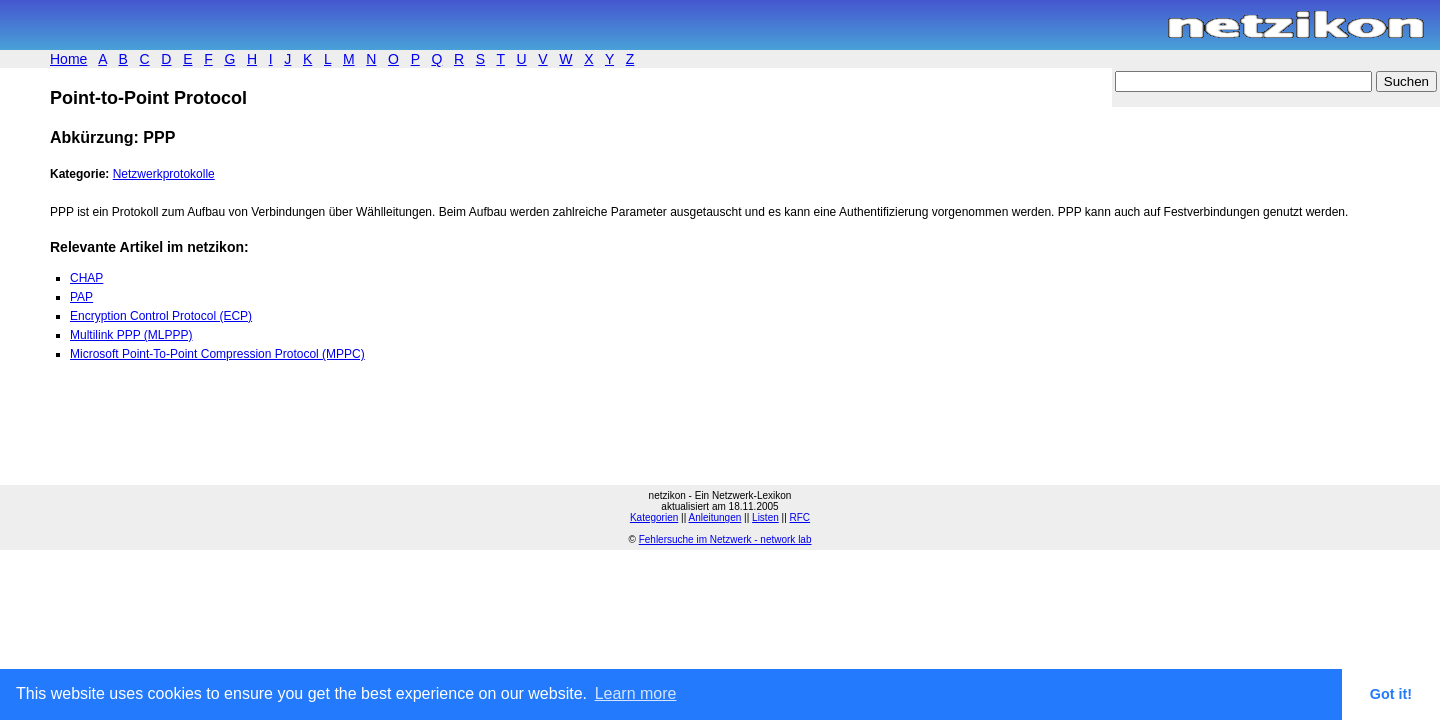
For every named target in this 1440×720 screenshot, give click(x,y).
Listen (765, 517)
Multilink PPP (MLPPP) (131, 335)
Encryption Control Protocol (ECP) (161, 316)
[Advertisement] (284, 435)
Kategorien (654, 517)
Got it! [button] (1391, 694)
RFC (800, 517)
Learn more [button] (636, 693)
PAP (81, 297)
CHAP (86, 278)
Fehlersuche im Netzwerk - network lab (725, 539)
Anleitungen (714, 517)
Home (68, 59)
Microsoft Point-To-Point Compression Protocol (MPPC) (217, 354)
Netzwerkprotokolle (164, 174)
